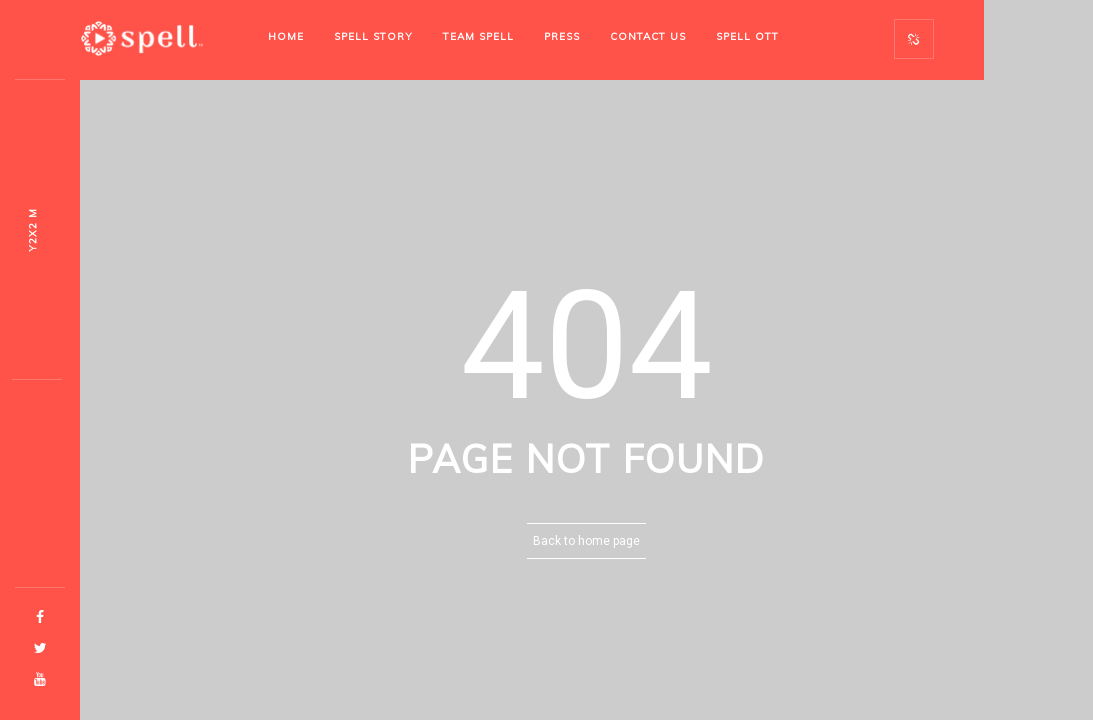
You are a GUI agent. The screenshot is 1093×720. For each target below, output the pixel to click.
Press (562, 36)
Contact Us (648, 36)
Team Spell (478, 36)
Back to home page (586, 541)
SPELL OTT (747, 36)
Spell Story (373, 36)
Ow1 (32, 230)
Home (286, 36)
